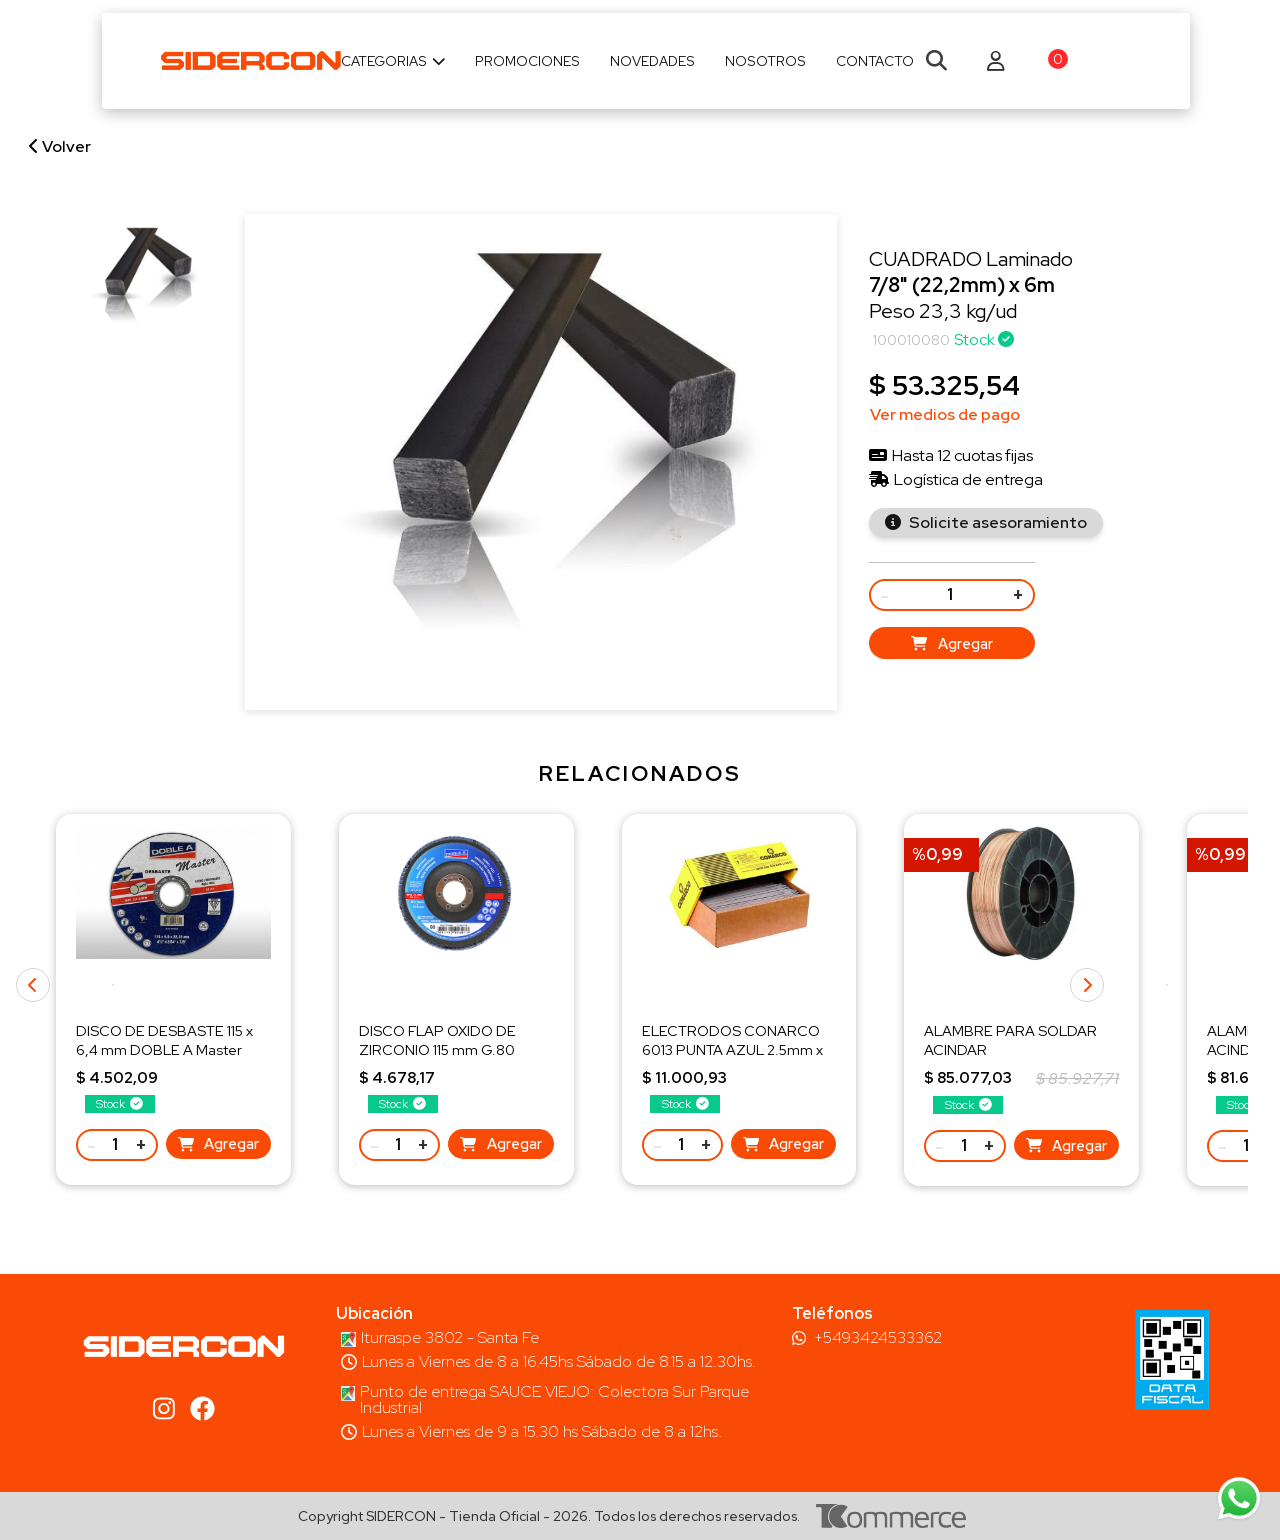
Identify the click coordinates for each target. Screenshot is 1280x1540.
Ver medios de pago (945, 414)
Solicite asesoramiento (996, 522)
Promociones (527, 61)
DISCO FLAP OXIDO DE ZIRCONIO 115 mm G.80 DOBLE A (437, 1048)
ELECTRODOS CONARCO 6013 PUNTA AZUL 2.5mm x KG (732, 1048)
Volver (60, 146)
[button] (1167, 985)
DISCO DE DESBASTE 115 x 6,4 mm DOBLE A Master (164, 1039)
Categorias (393, 61)
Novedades (652, 61)
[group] (142, 280)
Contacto (875, 61)
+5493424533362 (878, 1338)
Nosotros (765, 61)
